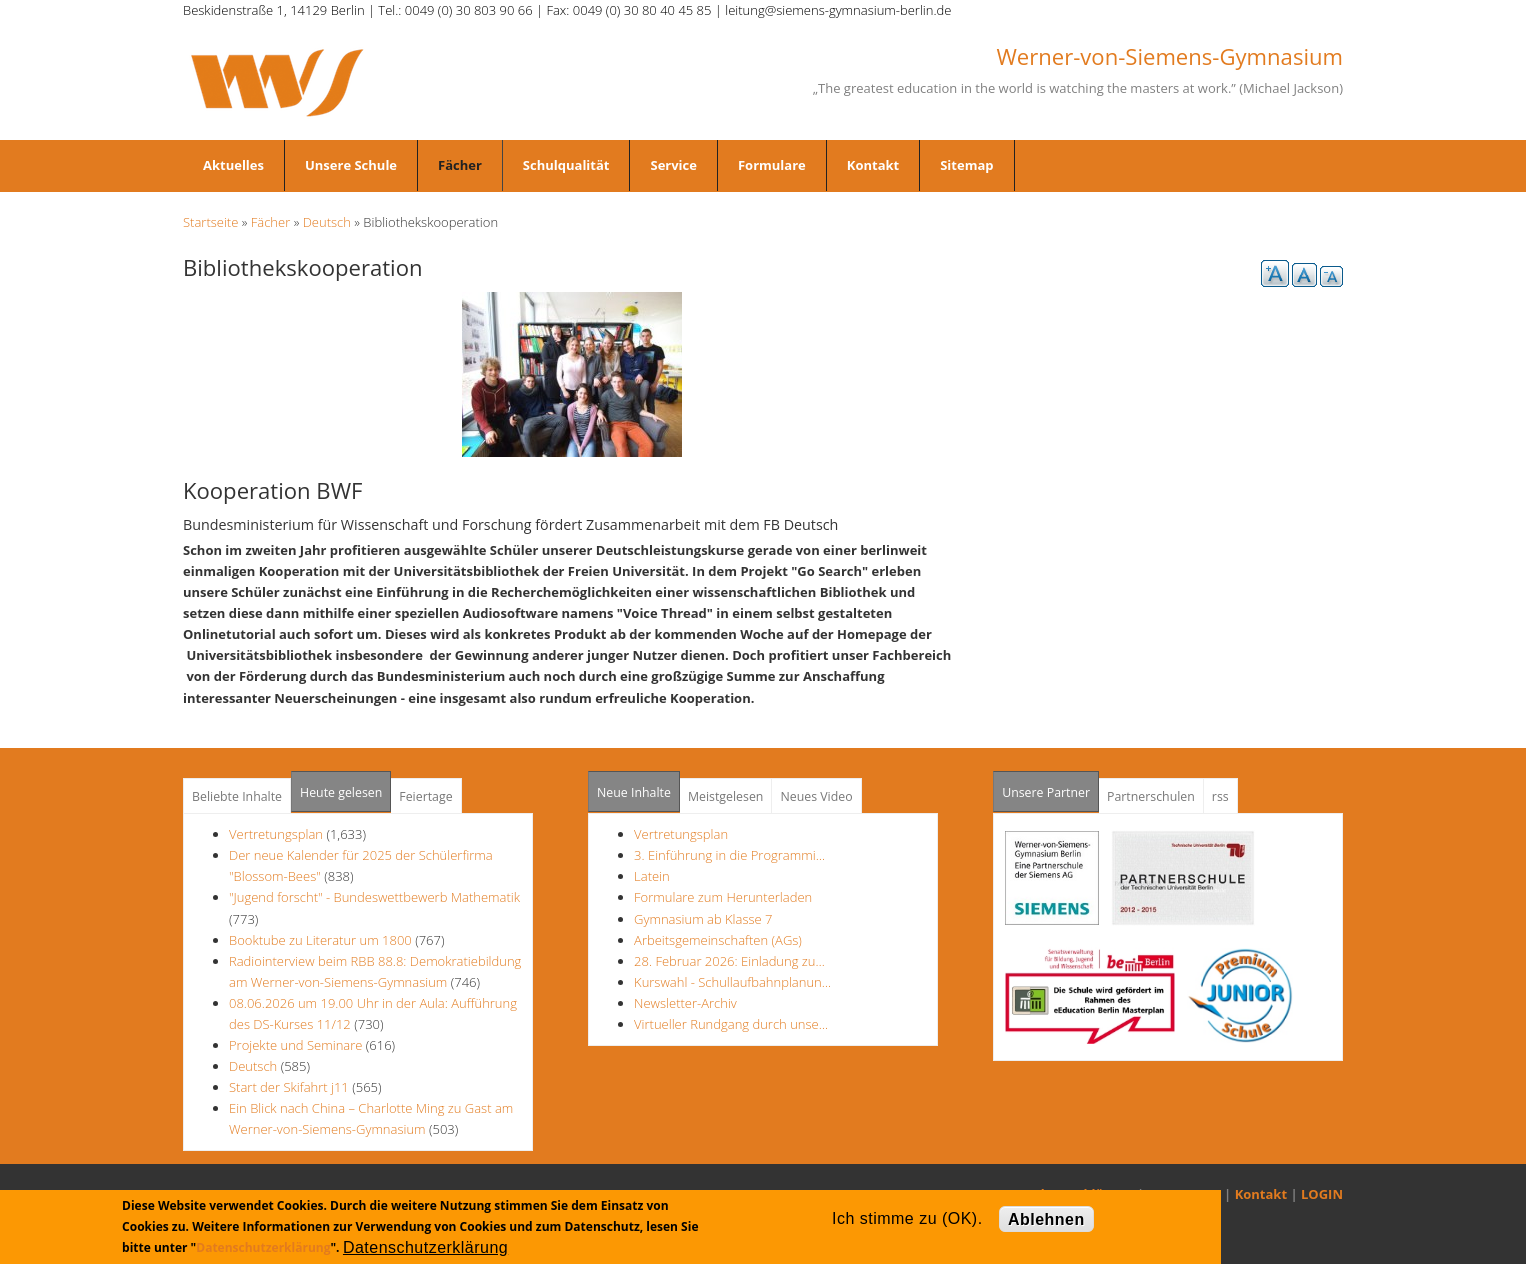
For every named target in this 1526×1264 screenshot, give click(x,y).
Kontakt (873, 165)
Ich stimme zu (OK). (907, 1218)
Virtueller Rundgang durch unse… (731, 1024)
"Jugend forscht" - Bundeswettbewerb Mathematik (374, 897)
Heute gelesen (341, 792)
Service (673, 165)
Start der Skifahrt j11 (289, 1087)
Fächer (460, 165)
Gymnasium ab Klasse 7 (703, 919)
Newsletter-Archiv (685, 1003)
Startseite (210, 222)
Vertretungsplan (276, 834)
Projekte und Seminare (295, 1045)
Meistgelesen (726, 796)
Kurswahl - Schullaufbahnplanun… (732, 982)
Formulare (772, 165)
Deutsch (327, 222)
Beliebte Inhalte (237, 796)
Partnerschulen (1151, 796)
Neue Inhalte (634, 792)
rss (1220, 796)
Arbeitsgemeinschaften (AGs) (718, 940)
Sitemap (966, 165)
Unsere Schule (351, 165)
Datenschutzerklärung (263, 1247)
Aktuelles (233, 165)
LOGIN (1322, 1194)
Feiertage (425, 796)
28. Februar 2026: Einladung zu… (729, 961)
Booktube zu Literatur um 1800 (320, 940)
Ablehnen (1046, 1219)
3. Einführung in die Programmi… (729, 855)
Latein (652, 876)
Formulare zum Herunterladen (723, 897)
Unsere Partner (1050, 786)
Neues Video (816, 796)
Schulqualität (566, 165)
